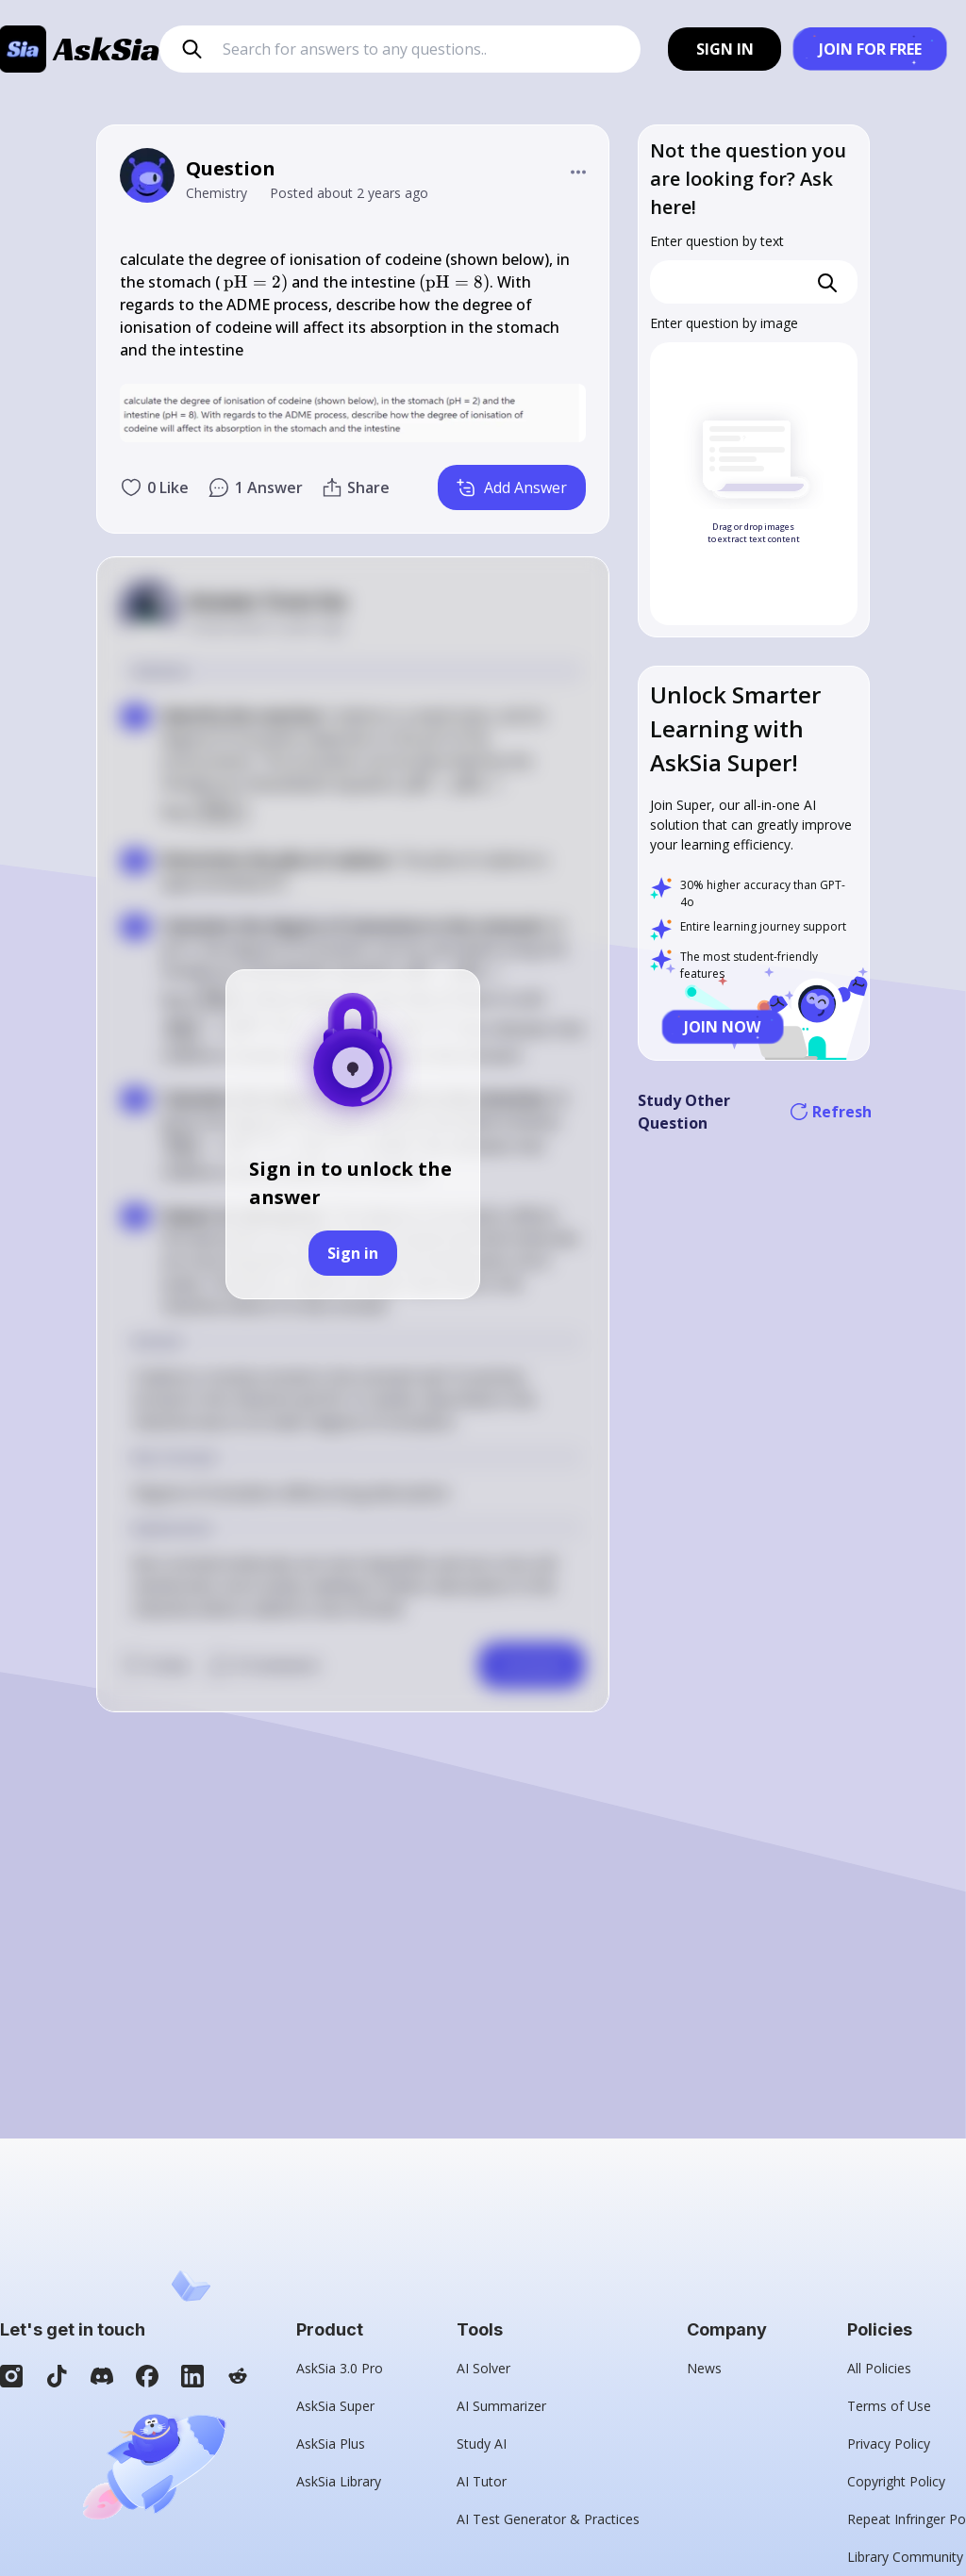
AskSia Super (335, 2406)
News (704, 2368)
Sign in (352, 1253)
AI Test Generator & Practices (548, 2519)
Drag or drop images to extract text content (754, 533)
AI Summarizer (501, 2406)
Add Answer (512, 487)
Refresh (831, 1111)
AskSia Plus (330, 2443)
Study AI (482, 2443)
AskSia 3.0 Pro (339, 2368)
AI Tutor (482, 2481)
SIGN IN (725, 49)
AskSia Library (338, 2481)
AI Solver (483, 2368)
